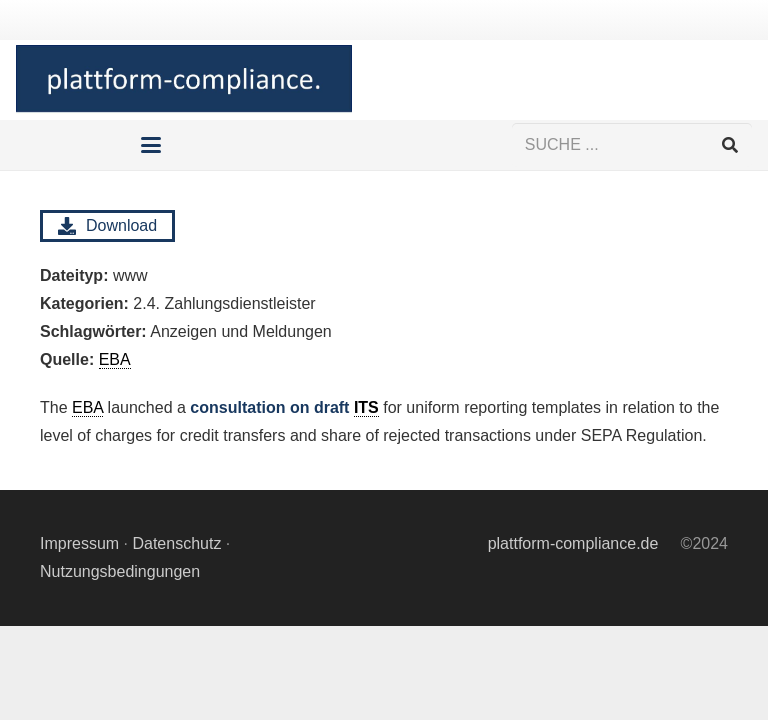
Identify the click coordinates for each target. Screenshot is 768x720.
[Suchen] (729, 145)
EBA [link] (87, 407)
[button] (152, 145)
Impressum (79, 543)
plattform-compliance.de (573, 543)
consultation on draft (284, 408)
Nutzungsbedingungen (120, 571)
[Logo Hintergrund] (184, 80)
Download (107, 226)
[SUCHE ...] (632, 145)
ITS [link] (366, 407)
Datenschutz (176, 543)
